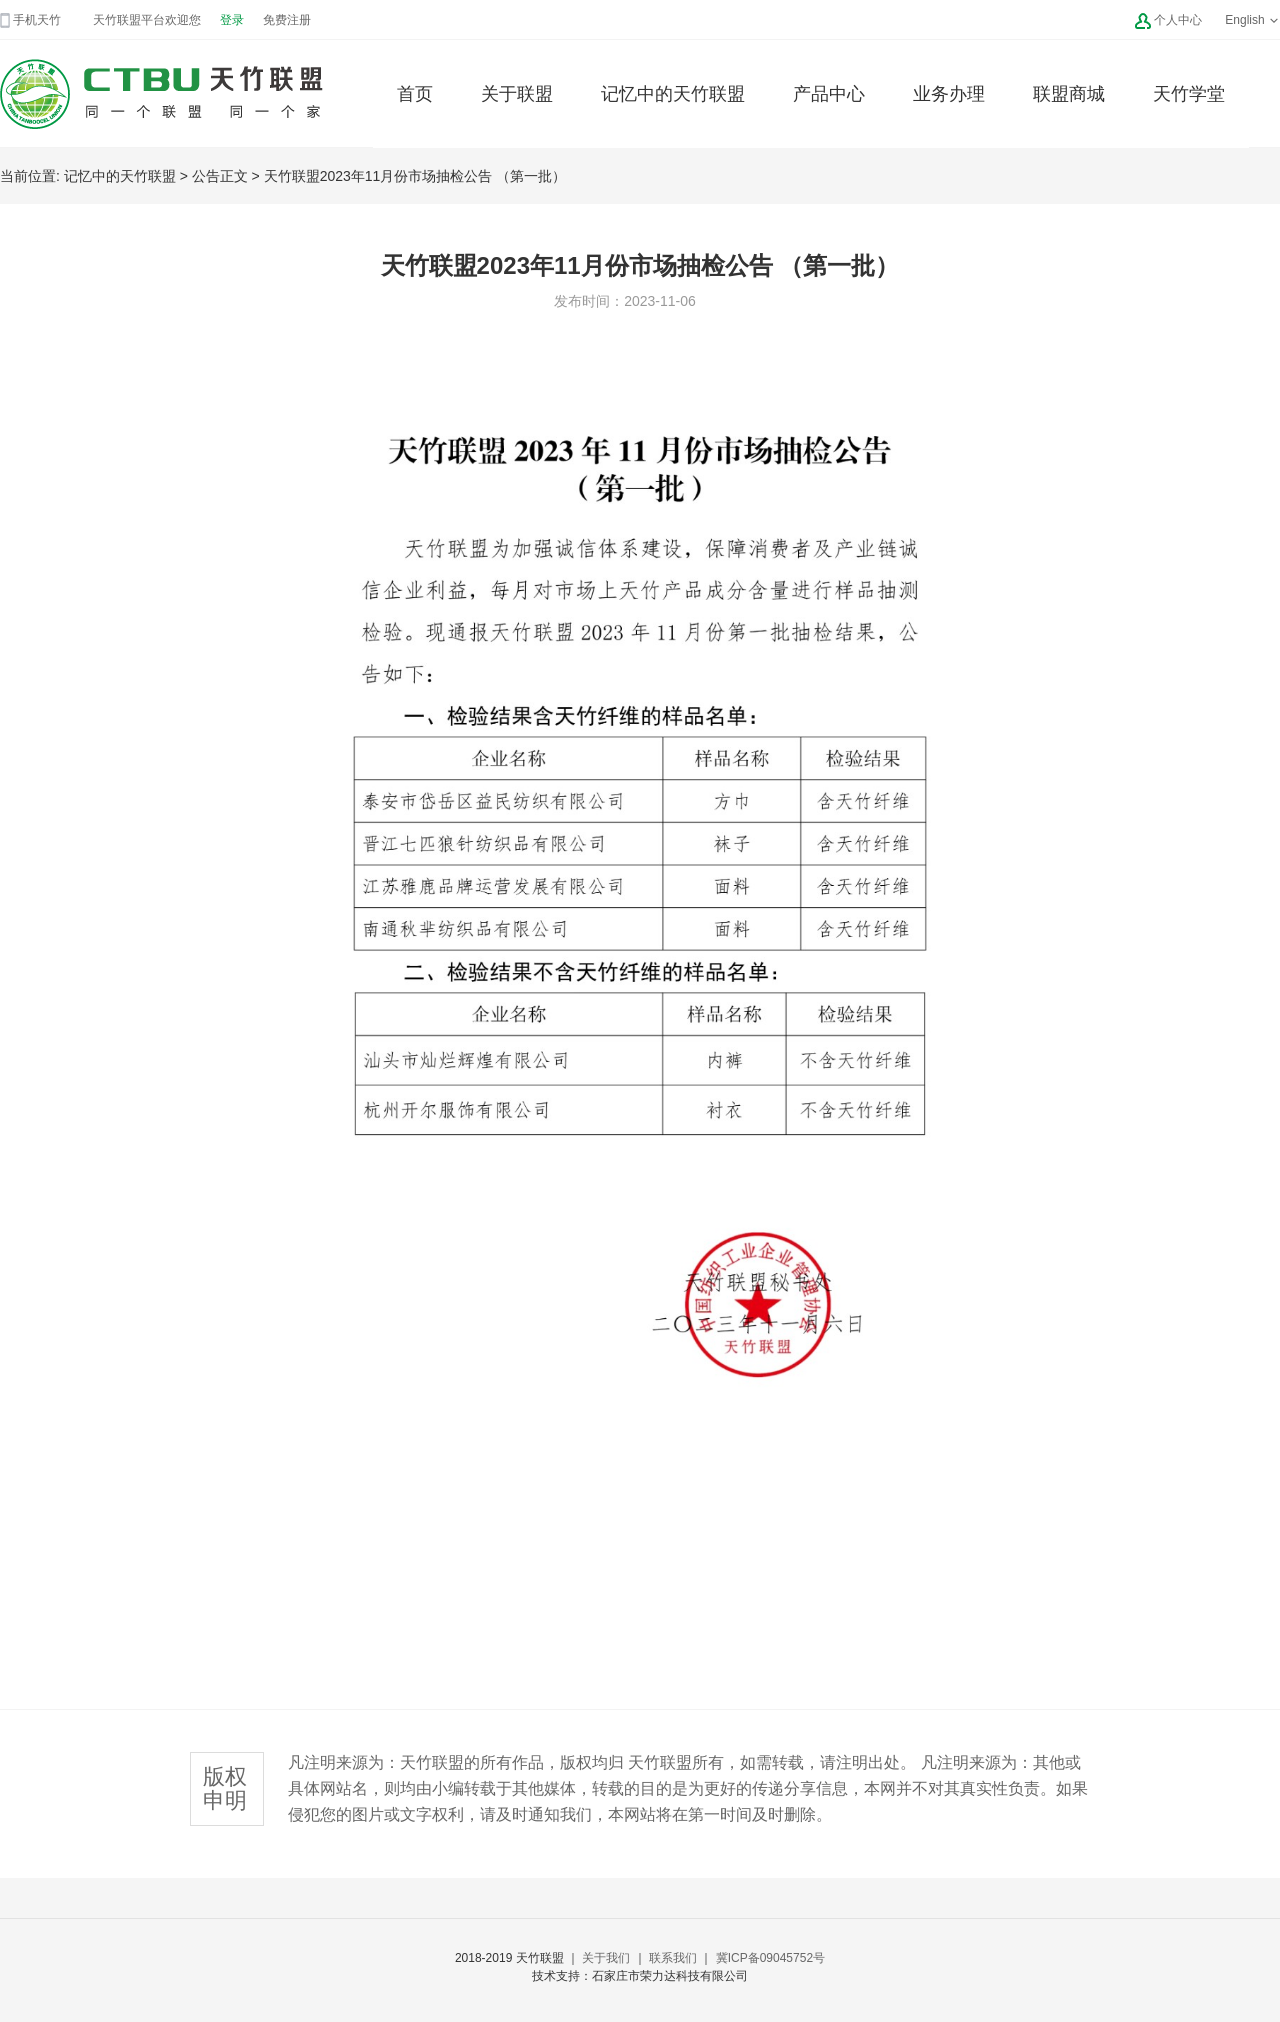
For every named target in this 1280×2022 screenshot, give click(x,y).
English (1252, 20)
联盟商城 (1069, 94)
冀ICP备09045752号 (770, 1958)
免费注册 (287, 20)
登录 (232, 20)
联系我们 (673, 1958)
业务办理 (949, 94)
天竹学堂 (1189, 94)
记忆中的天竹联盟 (673, 94)
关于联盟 (517, 94)
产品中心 (829, 94)
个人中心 (1178, 20)
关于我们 (606, 1958)
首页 (415, 94)
